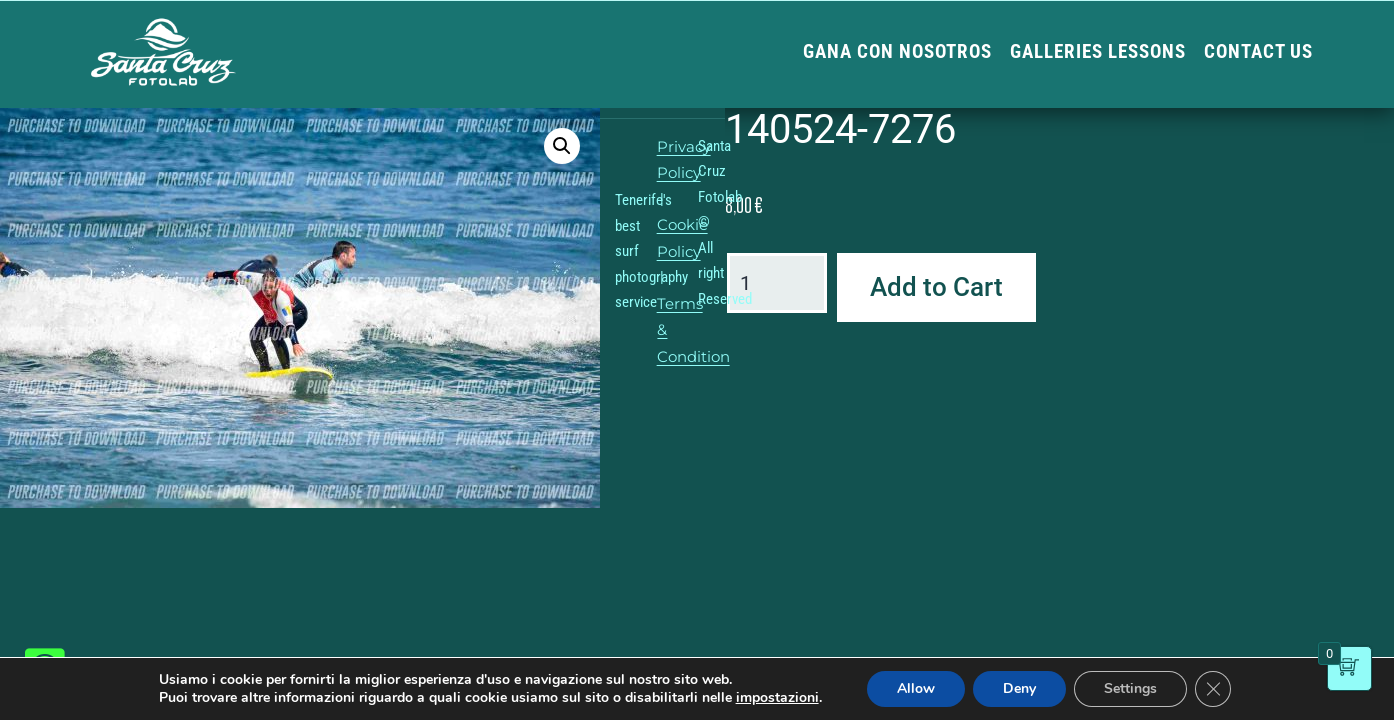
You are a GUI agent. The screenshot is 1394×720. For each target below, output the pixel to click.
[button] (562, 146)
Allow (916, 688)
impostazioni (777, 698)
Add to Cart (936, 287)
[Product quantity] (777, 283)
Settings (1130, 688)
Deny (1019, 688)
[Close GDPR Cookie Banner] (1213, 689)
